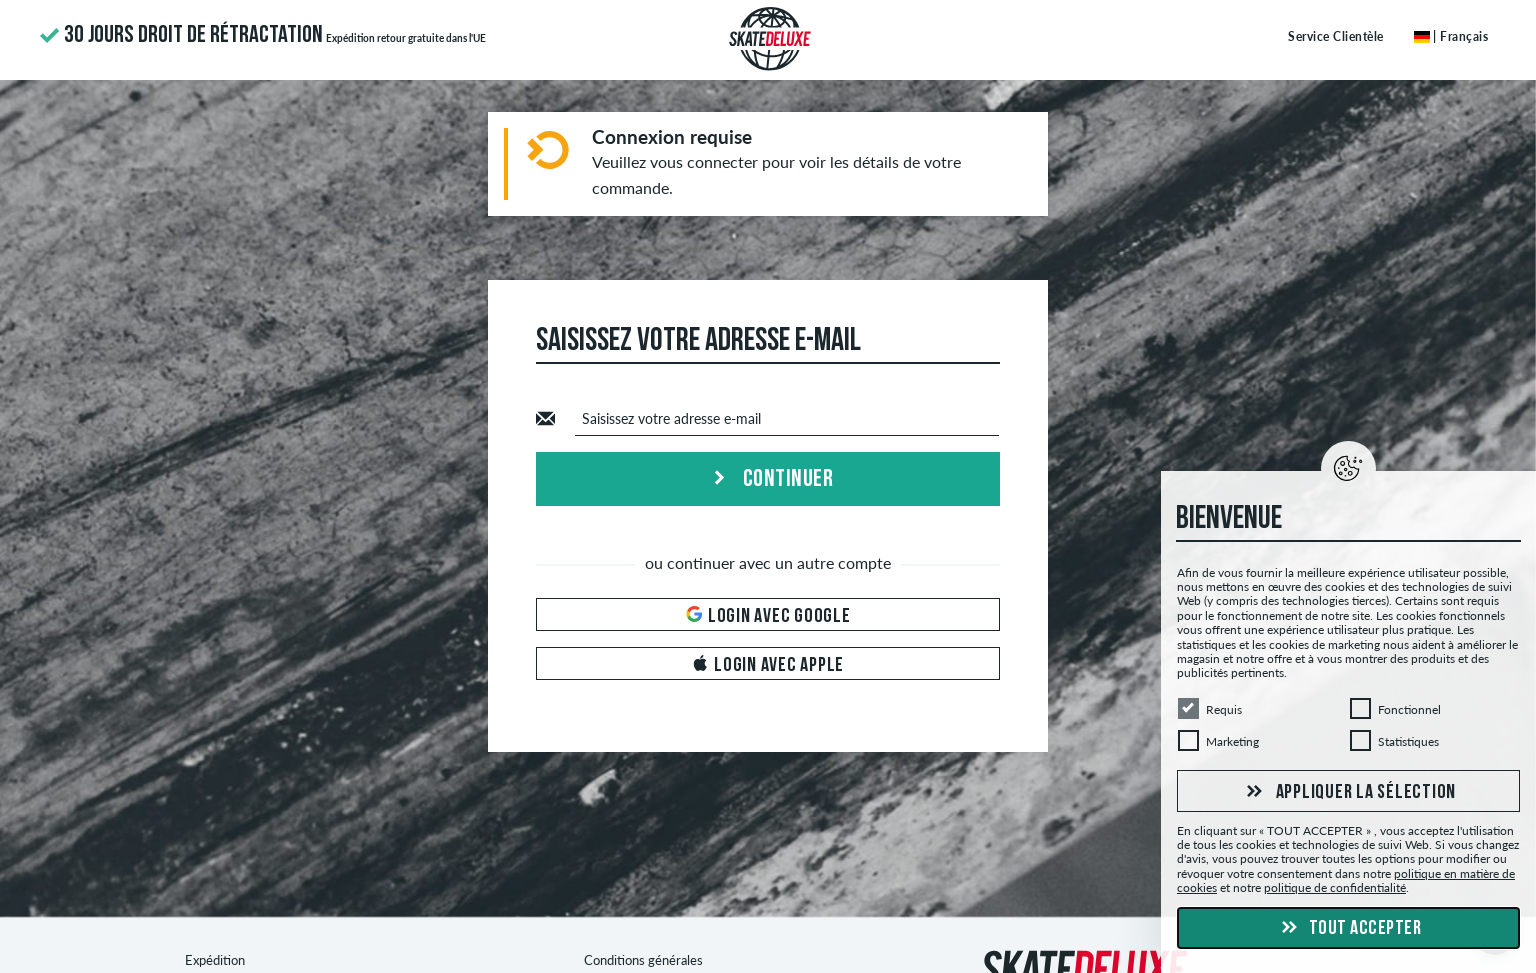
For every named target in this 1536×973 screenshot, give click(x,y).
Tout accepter (1348, 929)
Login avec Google (768, 616)
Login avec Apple (768, 665)
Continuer (768, 480)
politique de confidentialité (1335, 887)
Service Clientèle (1336, 36)
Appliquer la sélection (1348, 792)
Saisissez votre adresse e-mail (671, 418)
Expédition (215, 960)
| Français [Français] (1451, 36)
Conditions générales (643, 960)
